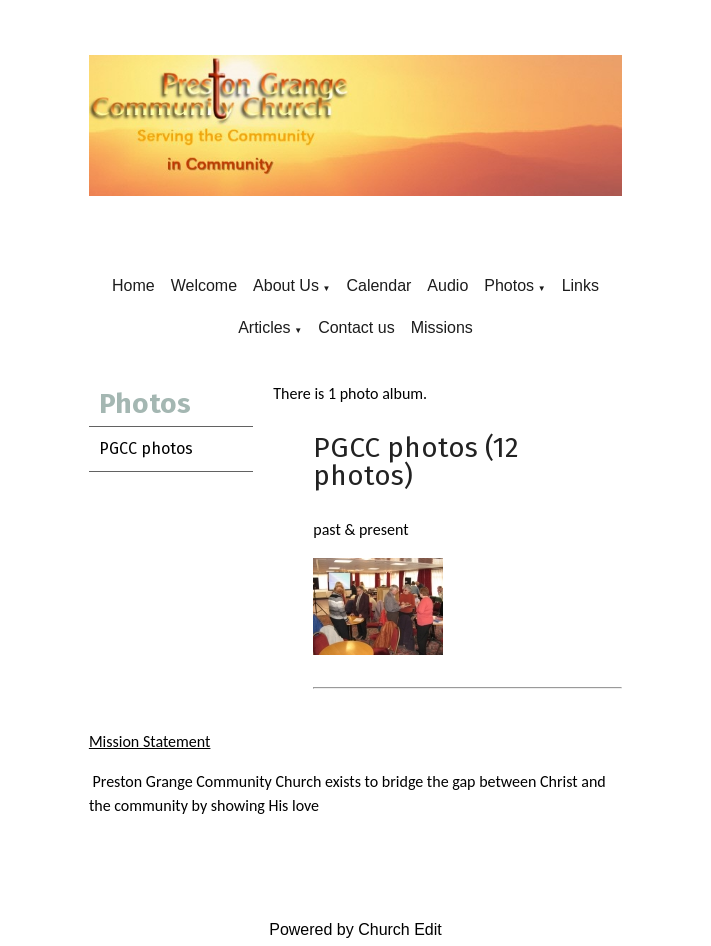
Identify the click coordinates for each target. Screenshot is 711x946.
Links (580, 285)
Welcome (204, 285)
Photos (509, 285)
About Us (286, 285)
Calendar (378, 285)
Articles (264, 327)
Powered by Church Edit (355, 929)
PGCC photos (146, 448)
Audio (447, 285)
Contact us (356, 327)
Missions (442, 327)
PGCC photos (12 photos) (416, 461)
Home (133, 285)
